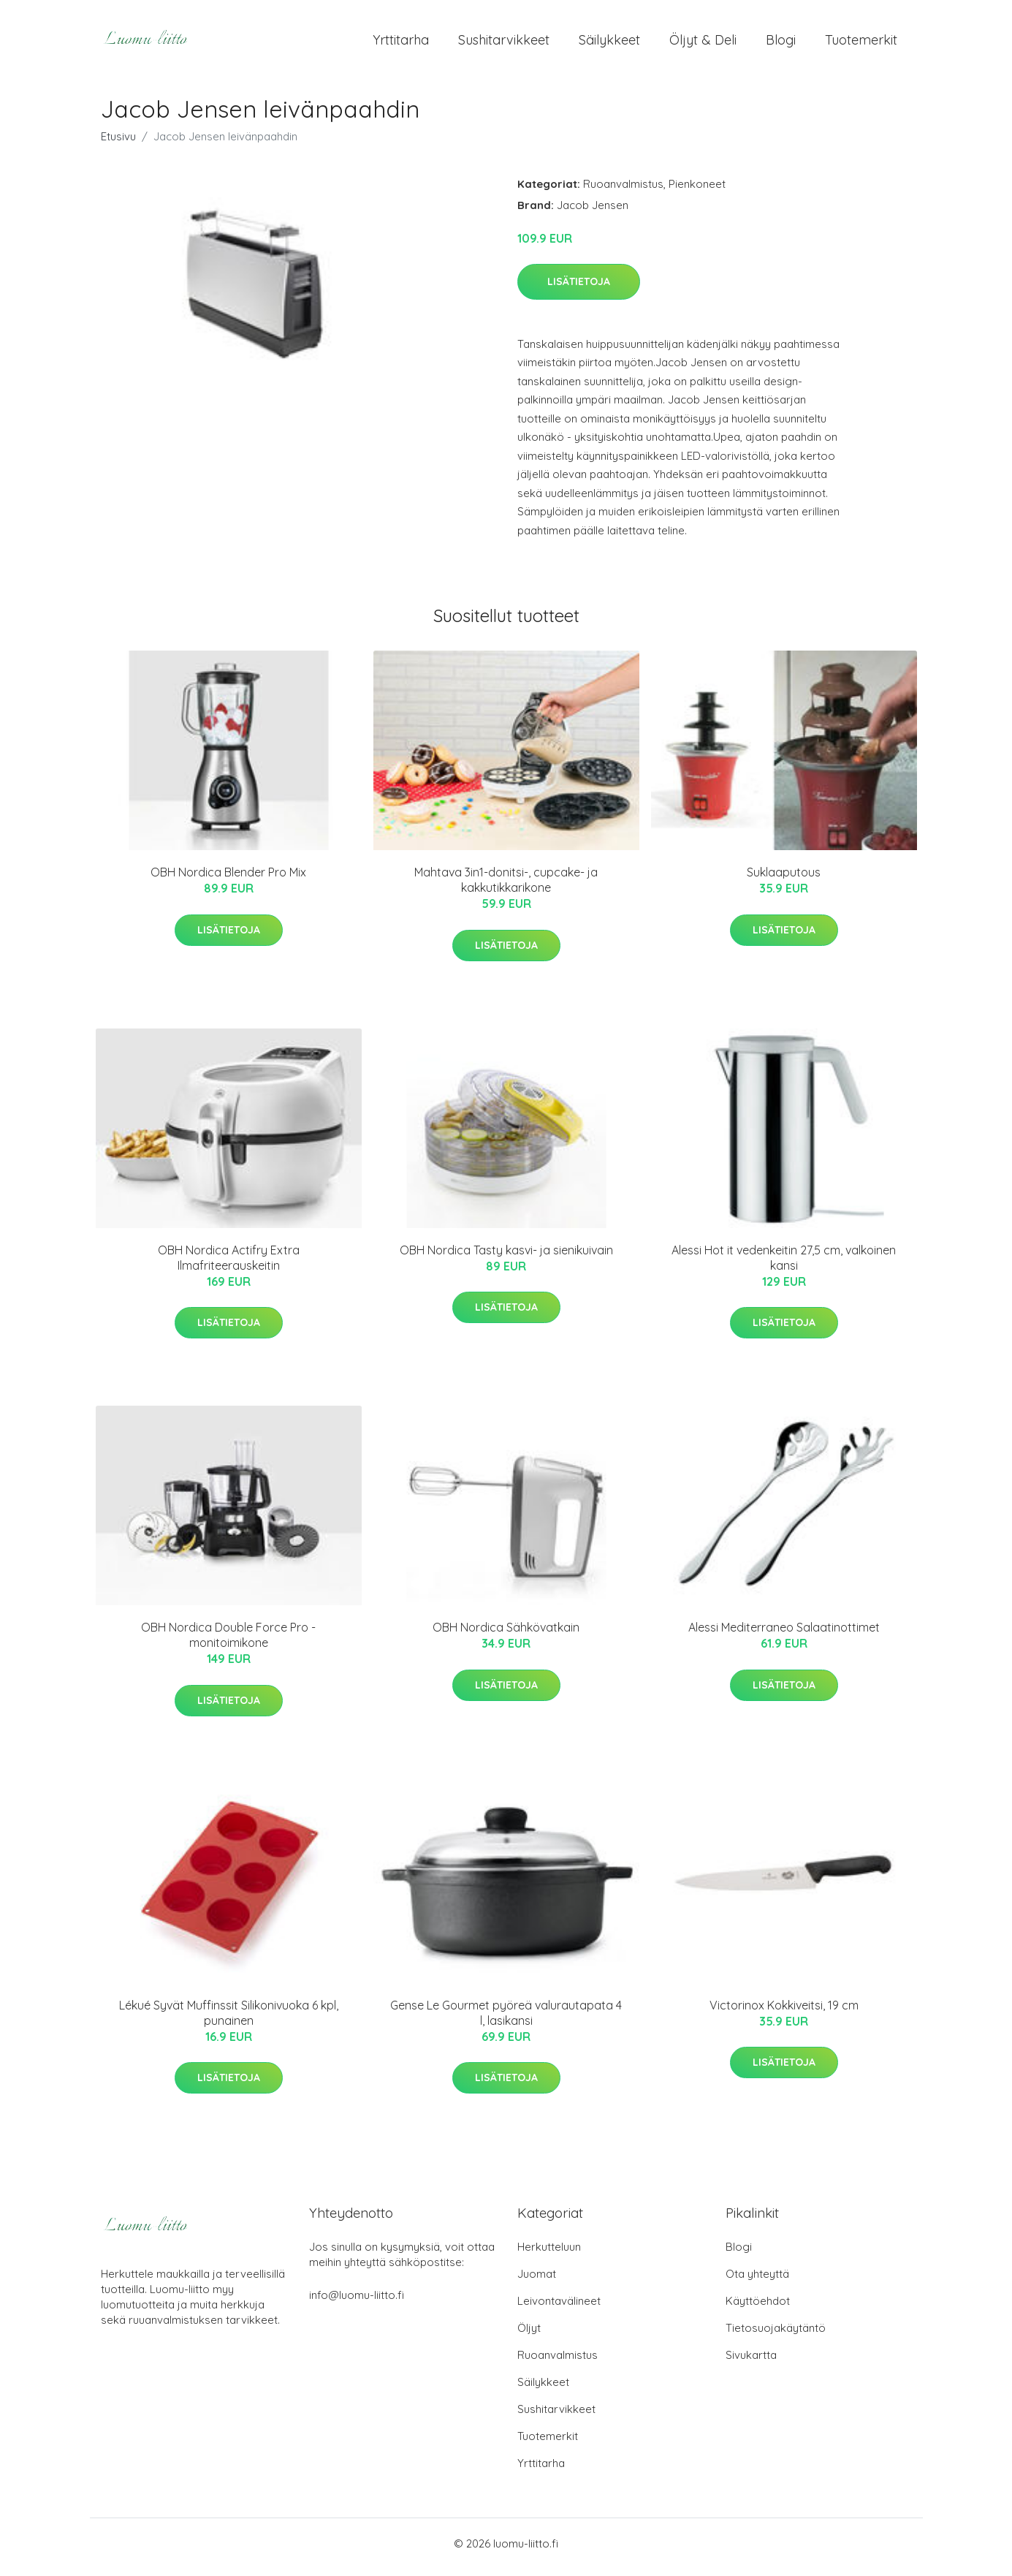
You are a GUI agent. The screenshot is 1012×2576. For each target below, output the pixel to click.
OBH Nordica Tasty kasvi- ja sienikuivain (506, 1257)
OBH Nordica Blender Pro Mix (228, 880)
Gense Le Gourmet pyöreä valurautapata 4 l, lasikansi (506, 2020)
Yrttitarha (401, 43)
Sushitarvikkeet (503, 43)
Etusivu (118, 144)
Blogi (781, 43)
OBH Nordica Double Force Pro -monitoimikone (228, 1643)
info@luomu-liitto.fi (356, 2302)
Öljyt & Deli (703, 43)
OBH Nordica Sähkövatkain (506, 1635)
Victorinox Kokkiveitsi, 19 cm (784, 2012)
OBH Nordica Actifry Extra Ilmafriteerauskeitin (229, 1265)
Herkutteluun (549, 2254)
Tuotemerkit (861, 43)
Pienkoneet (697, 191)
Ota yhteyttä (757, 2281)
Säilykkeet (609, 43)
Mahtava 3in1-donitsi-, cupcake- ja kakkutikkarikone (506, 888)
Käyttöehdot (758, 2308)
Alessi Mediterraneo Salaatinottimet (784, 1635)
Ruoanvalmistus (623, 191)
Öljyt (529, 2335)
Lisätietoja (578, 288)
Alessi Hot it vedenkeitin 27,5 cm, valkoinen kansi (784, 1265)
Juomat (536, 2281)
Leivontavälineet (559, 2308)
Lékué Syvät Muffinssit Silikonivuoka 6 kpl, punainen (228, 2020)
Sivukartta (751, 2362)
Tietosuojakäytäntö (776, 2335)
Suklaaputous (784, 880)
